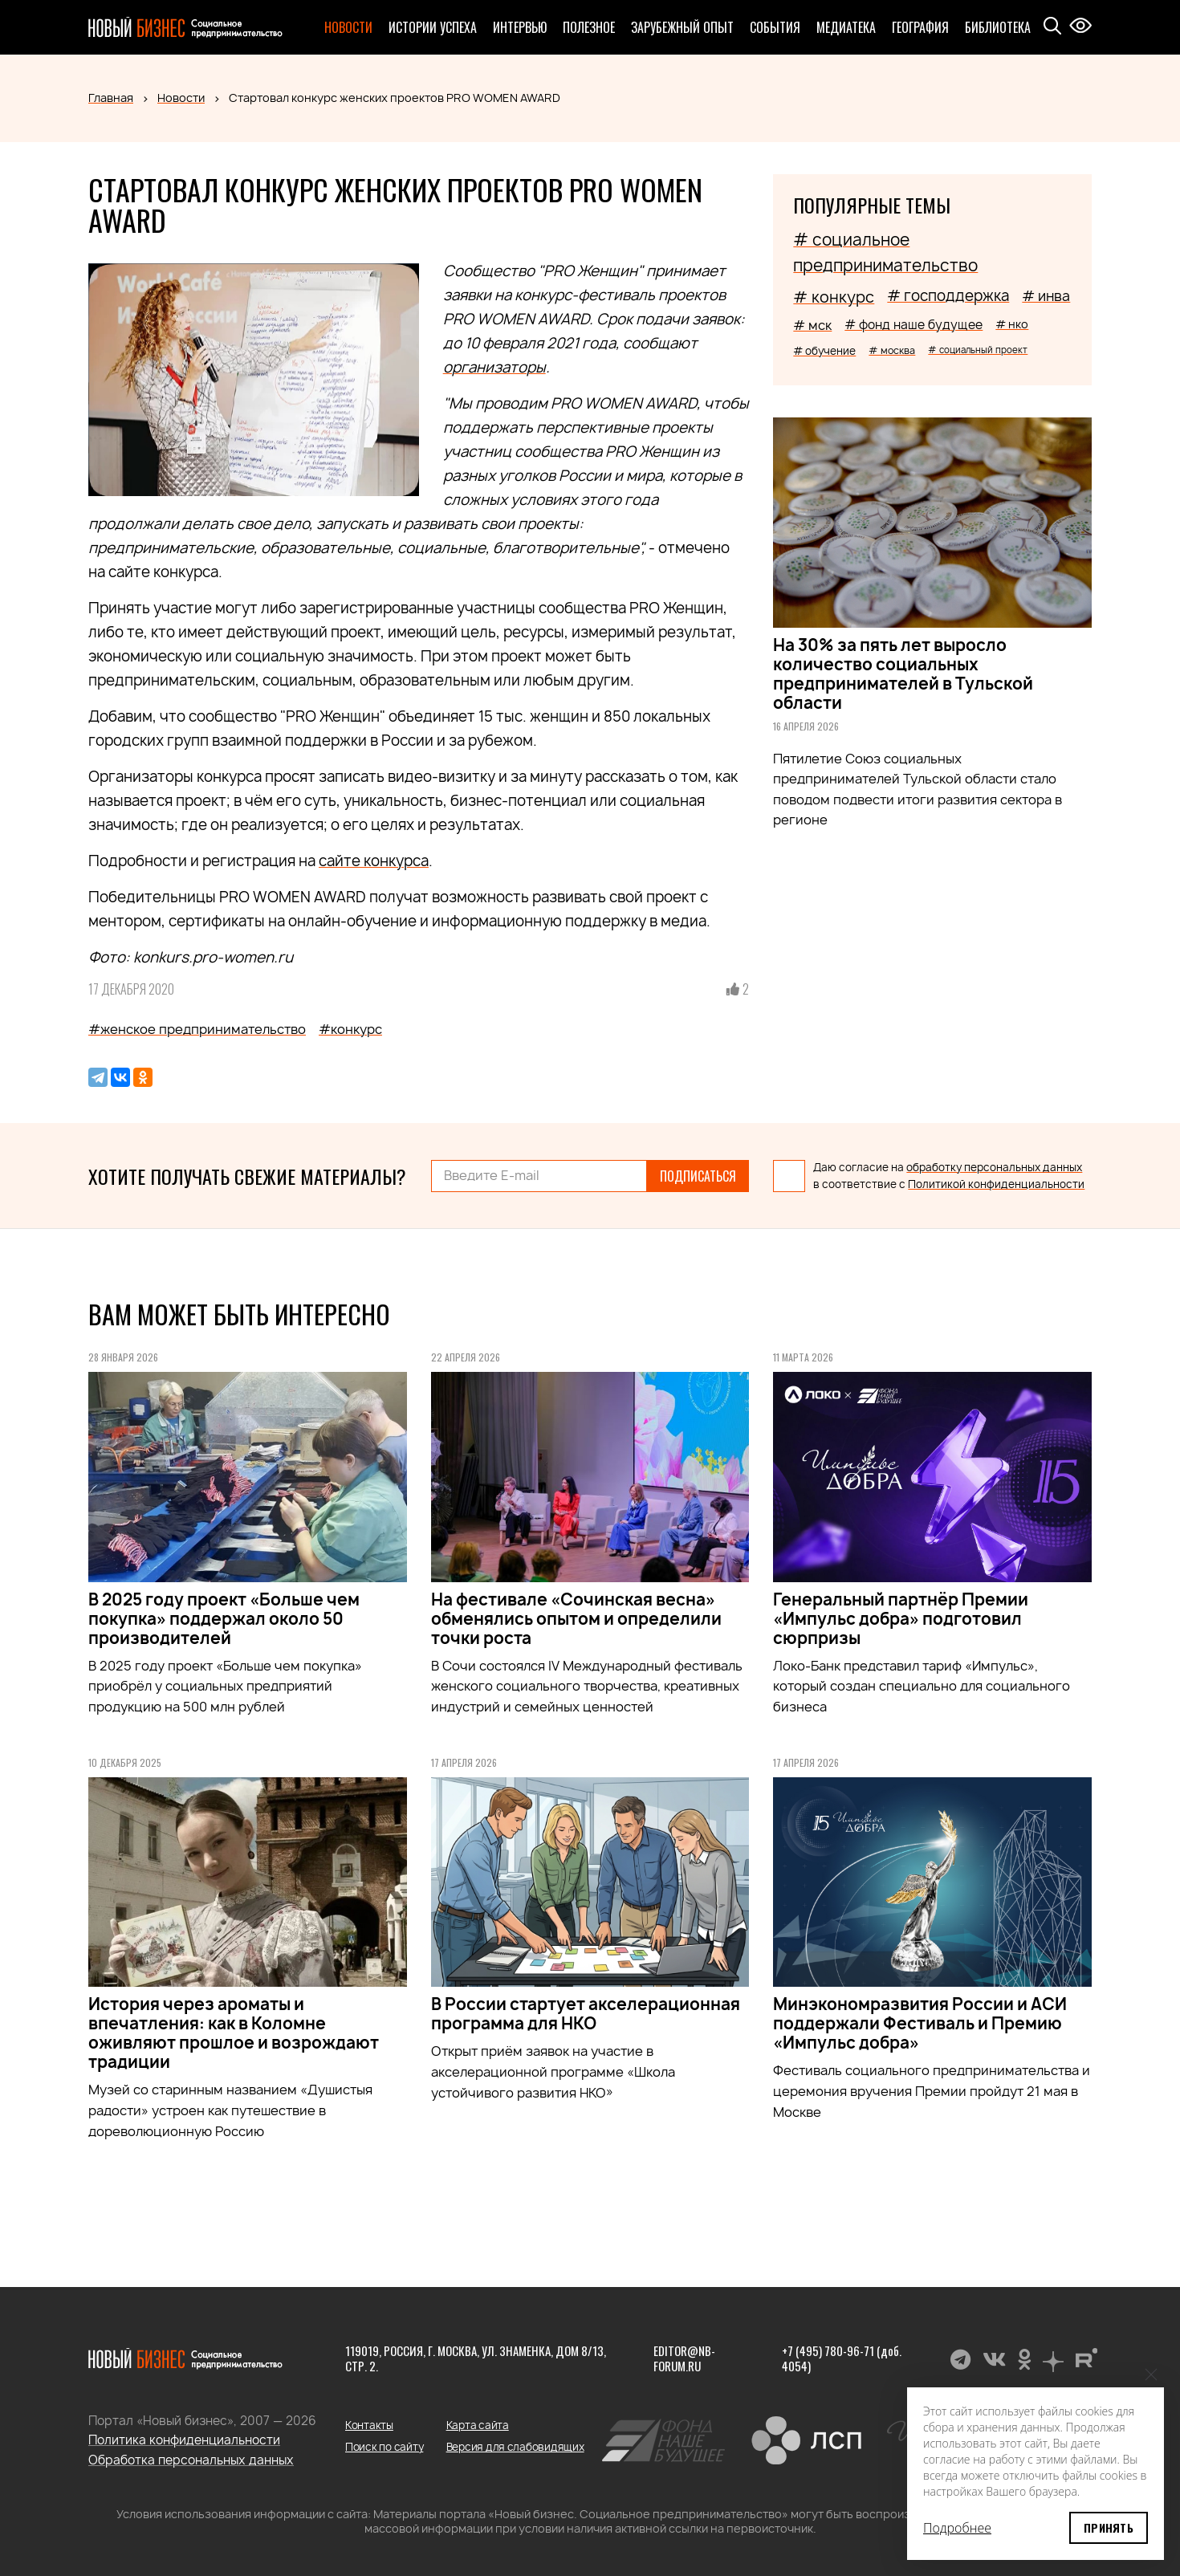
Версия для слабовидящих (515, 2447)
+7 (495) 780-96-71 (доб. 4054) (841, 2358)
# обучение (824, 351)
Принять (1108, 2527)
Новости (348, 27)
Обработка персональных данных (191, 2460)
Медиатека (846, 27)
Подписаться (698, 1176)
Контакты (369, 2425)
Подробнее (957, 2528)
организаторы (494, 367)
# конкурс (833, 297)
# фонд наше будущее (913, 324)
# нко (1011, 324)
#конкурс (350, 1029)
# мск (812, 325)
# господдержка (948, 296)
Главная (110, 97)
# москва (892, 350)
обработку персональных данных (994, 1167)
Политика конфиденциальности (184, 2440)
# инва (1046, 296)
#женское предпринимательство (197, 1029)
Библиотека (998, 27)
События (775, 27)
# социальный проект (977, 350)
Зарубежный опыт (682, 27)
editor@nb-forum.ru (684, 2358)
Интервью (520, 27)
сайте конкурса (374, 861)
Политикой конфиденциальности (996, 1184)
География (920, 27)
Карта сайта (477, 2425)
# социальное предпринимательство (885, 252)
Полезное (589, 27)
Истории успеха (433, 27)
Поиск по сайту (384, 2447)
